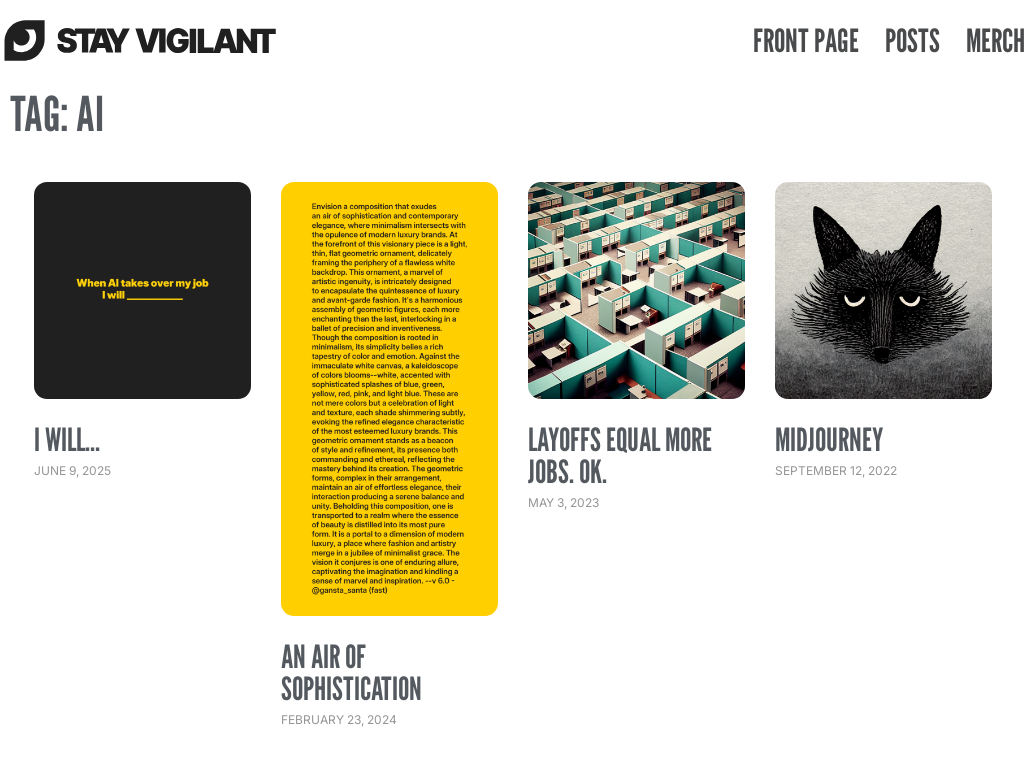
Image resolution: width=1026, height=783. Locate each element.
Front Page (806, 40)
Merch (995, 40)
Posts (912, 40)
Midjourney (829, 439)
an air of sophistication (351, 672)
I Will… (67, 439)
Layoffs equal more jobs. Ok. (620, 455)
